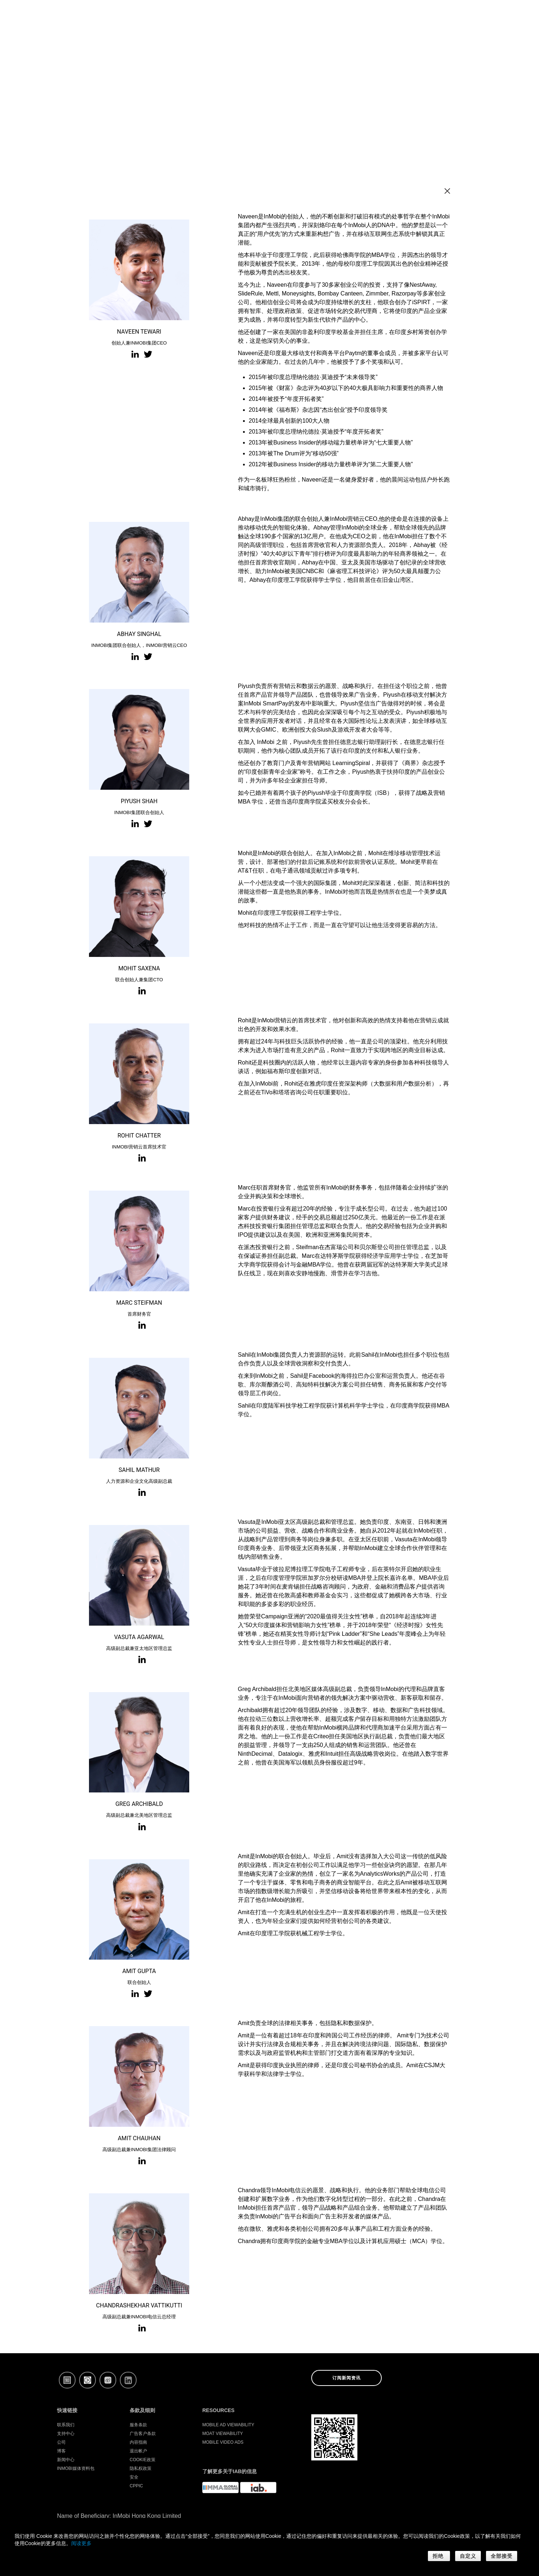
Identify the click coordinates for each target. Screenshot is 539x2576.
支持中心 (65, 2433)
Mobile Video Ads (222, 2442)
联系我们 (65, 2424)
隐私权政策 (140, 2468)
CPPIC (136, 2485)
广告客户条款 (143, 2433)
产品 (407, 16)
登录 (464, 16)
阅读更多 (81, 2543)
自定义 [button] (468, 2556)
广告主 (340, 16)
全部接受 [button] (501, 2556)
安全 (134, 2477)
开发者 (375, 16)
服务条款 (138, 2424)
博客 (61, 2451)
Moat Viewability (222, 2433)
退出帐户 (138, 2451)
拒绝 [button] (439, 2556)
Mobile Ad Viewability (228, 2424)
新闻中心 (65, 2459)
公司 (435, 16)
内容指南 (138, 2442)
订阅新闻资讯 (346, 2377)
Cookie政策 (142, 2459)
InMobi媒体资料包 (75, 2468)
